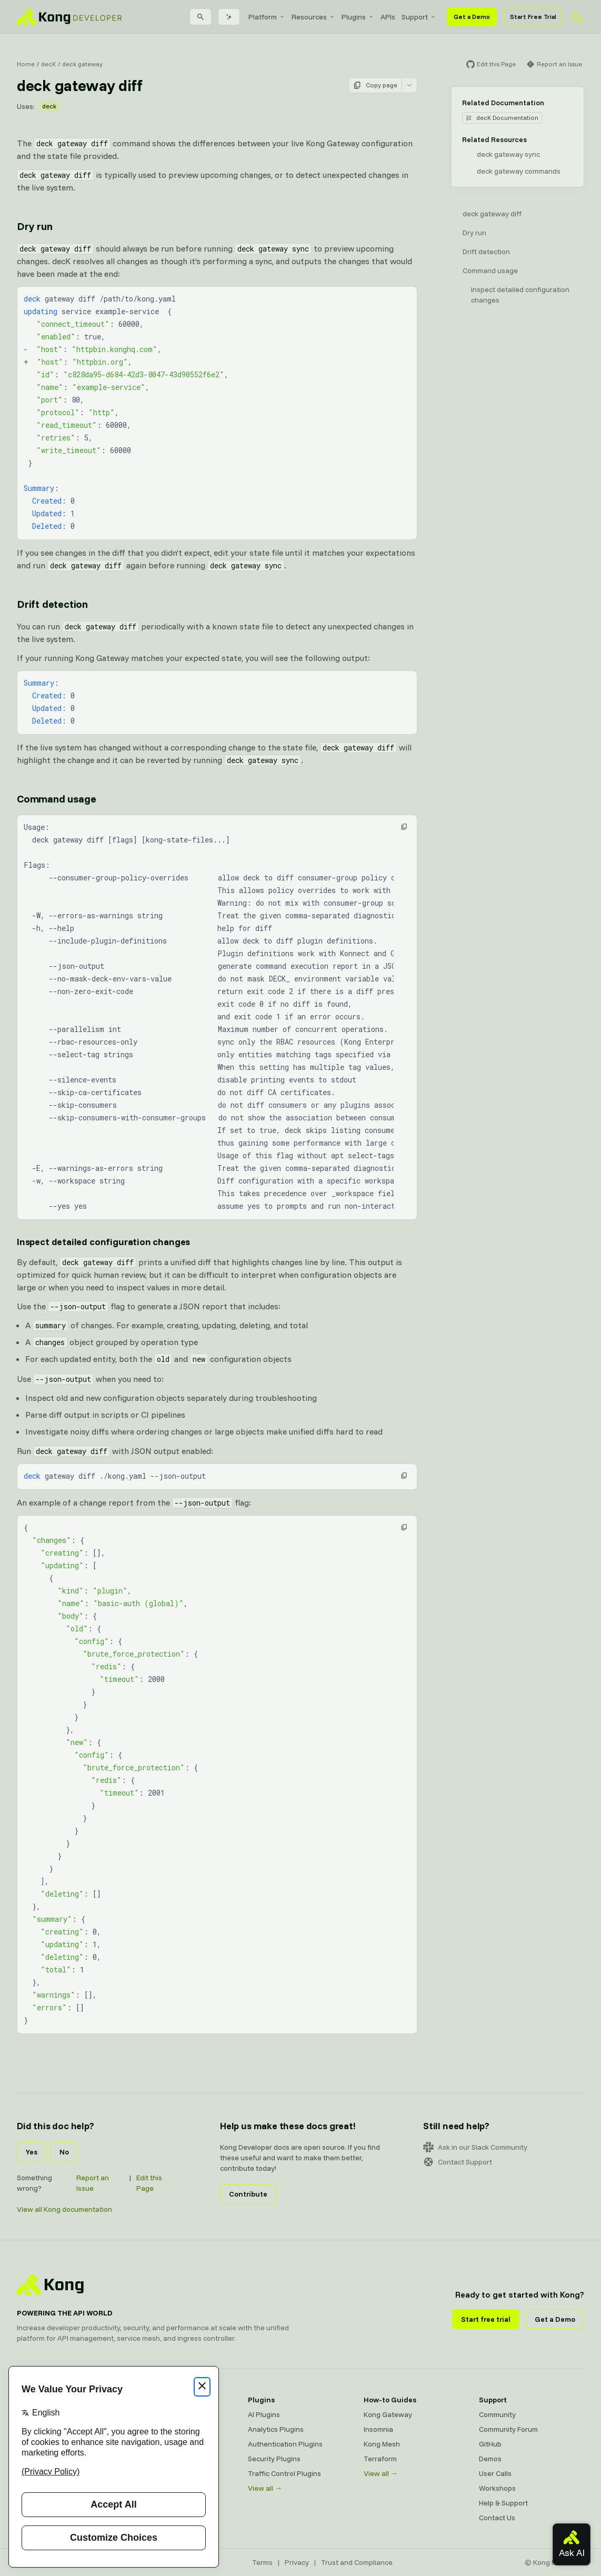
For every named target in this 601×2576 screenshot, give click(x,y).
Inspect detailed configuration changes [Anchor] (103, 1242)
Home (26, 64)
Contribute (248, 2194)
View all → (265, 2488)
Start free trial (485, 2319)
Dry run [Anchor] (35, 226)
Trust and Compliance (357, 2562)
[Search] (200, 16)
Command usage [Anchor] (56, 798)
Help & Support (503, 2503)
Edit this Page (149, 2183)
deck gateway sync (508, 154)
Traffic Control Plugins (284, 2473)
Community (497, 2414)
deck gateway (82, 64)
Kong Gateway (388, 2414)
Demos (490, 2458)
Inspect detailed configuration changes (520, 295)
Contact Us (497, 2517)
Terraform (380, 2458)
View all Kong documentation (64, 2209)
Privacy (297, 2562)
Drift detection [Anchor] (52, 603)
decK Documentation (502, 118)
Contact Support (457, 2162)
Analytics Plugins (276, 2429)
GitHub (490, 2444)
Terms (262, 2562)
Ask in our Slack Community (475, 2147)
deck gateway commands (518, 171)
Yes (31, 2152)
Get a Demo (472, 17)
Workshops (497, 2488)
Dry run (474, 232)
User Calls (495, 2473)
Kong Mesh (382, 2444)
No (64, 2152)
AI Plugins (264, 2414)
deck (49, 106)
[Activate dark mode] (578, 17)
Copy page (375, 85)
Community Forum (508, 2429)
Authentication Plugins (285, 2444)
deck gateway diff (492, 213)
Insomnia (378, 2429)
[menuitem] (266, 17)
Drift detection (486, 251)
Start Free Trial (533, 17)
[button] (404, 826)
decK (48, 64)
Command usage (490, 270)
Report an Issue (92, 2183)
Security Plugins (274, 2458)
